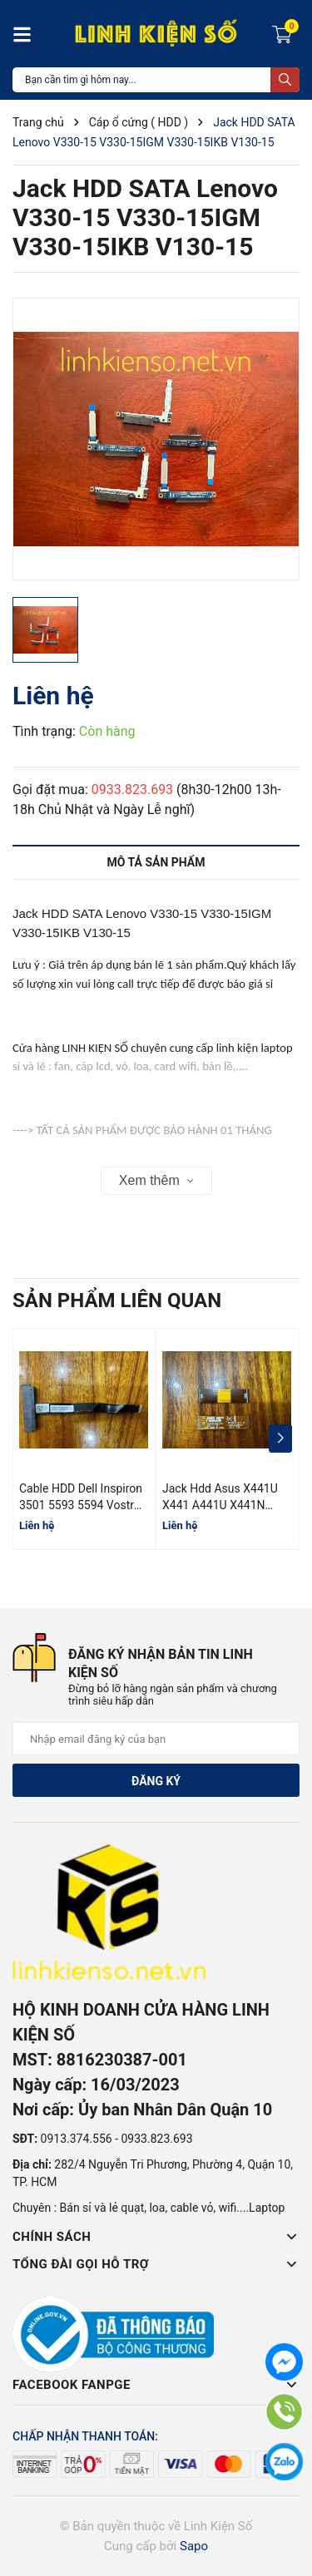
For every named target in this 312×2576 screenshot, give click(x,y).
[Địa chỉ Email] (156, 1738)
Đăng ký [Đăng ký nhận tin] (156, 1781)
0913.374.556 (76, 2138)
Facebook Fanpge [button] (156, 2384)
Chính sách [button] (156, 2236)
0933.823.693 (132, 789)
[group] (156, 439)
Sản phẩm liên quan (116, 1300)
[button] (280, 1438)
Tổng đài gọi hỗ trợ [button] (156, 2264)
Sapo (194, 2546)
